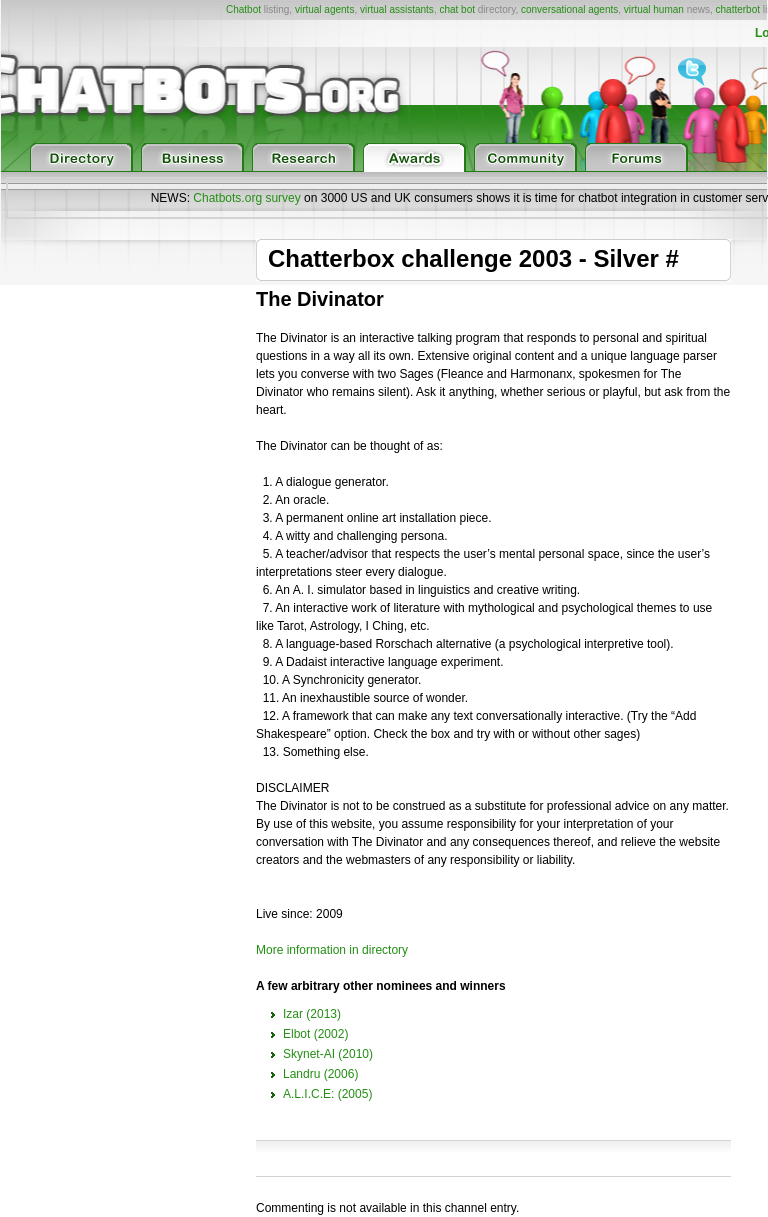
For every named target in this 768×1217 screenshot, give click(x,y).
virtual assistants (397, 9)
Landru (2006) (320, 1074)
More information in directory (332, 950)
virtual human (654, 9)
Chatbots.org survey (246, 198)
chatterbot (738, 9)
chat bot (457, 9)
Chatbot (243, 9)
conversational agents (569, 9)
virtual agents (324, 9)
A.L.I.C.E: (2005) (327, 1094)
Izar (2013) (312, 1014)
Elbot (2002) (315, 1034)
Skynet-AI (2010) (328, 1054)
